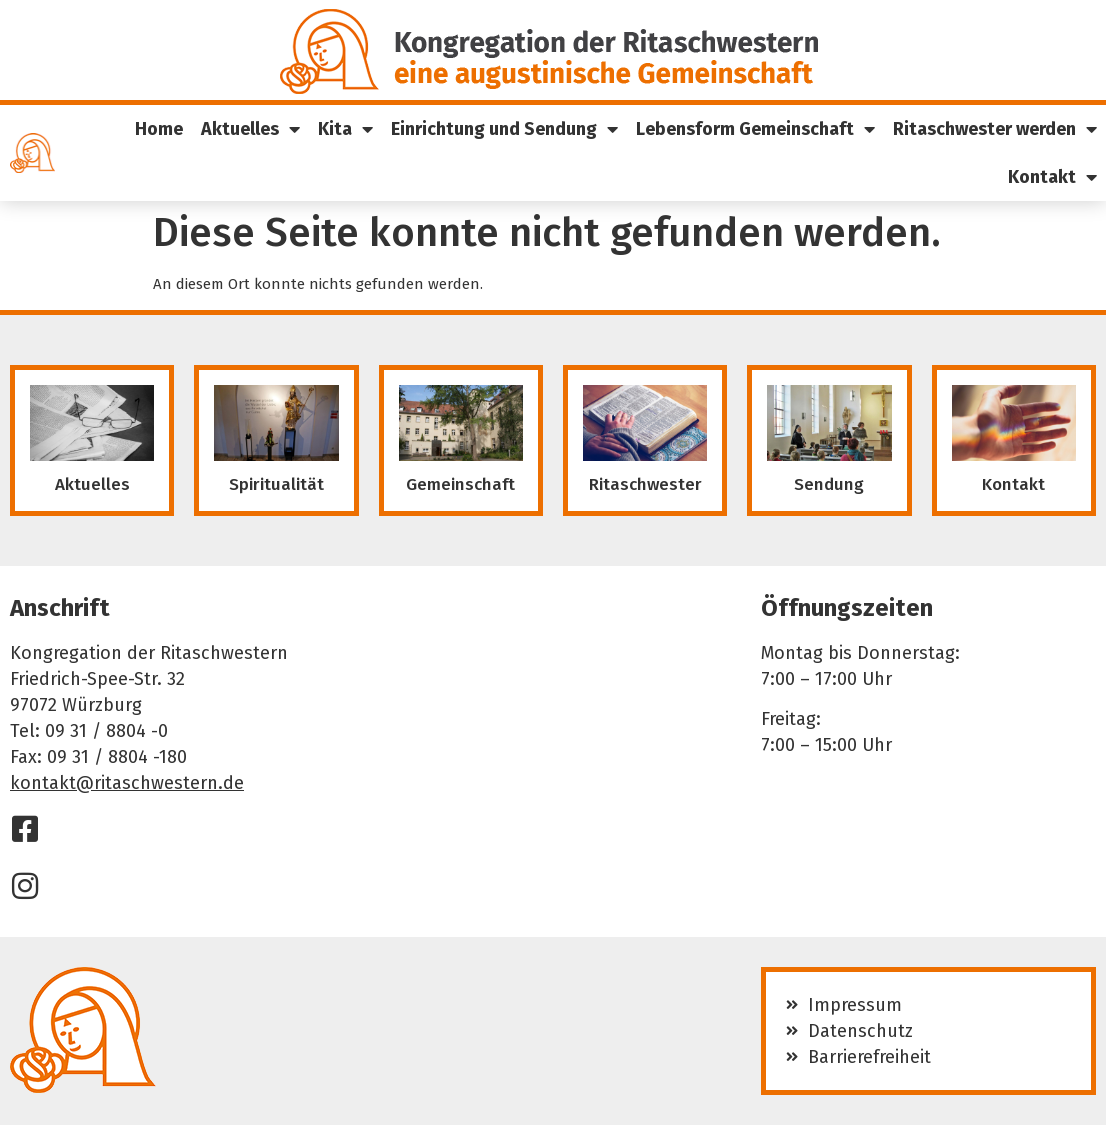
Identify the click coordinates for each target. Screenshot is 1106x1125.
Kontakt (1052, 177)
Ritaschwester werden (995, 129)
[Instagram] (25, 886)
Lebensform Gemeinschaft (755, 129)
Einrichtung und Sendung (504, 129)
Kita (345, 129)
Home (159, 129)
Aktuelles (250, 129)
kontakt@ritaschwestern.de (127, 783)
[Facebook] (25, 829)
